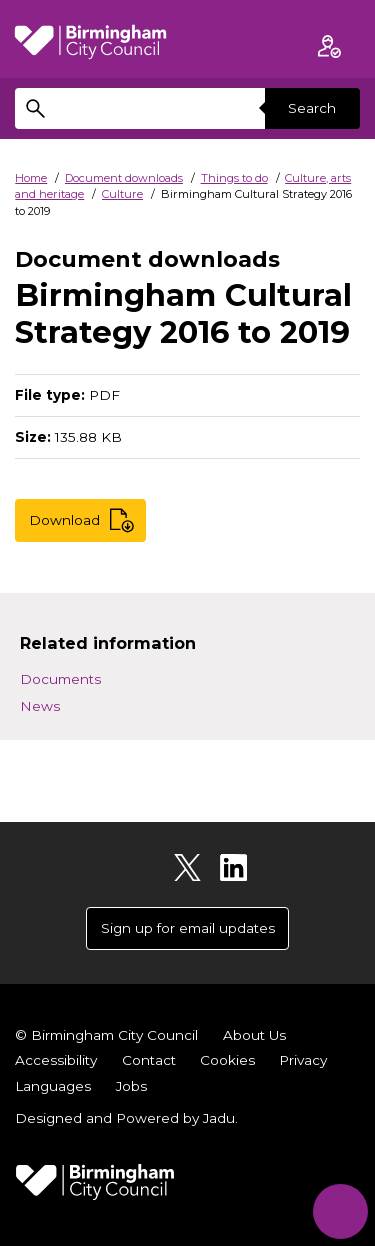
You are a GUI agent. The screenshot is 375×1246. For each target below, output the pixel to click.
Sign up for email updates (188, 928)
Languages (53, 1086)
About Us (254, 1035)
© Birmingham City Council (106, 1035)
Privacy (303, 1060)
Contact (149, 1060)
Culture (122, 194)
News (40, 706)
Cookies (227, 1060)
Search (312, 108)
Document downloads (124, 178)
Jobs (131, 1086)
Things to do (234, 178)
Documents (60, 679)
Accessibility (56, 1060)
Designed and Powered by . (126, 1118)
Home (31, 178)
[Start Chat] (340, 1211)
